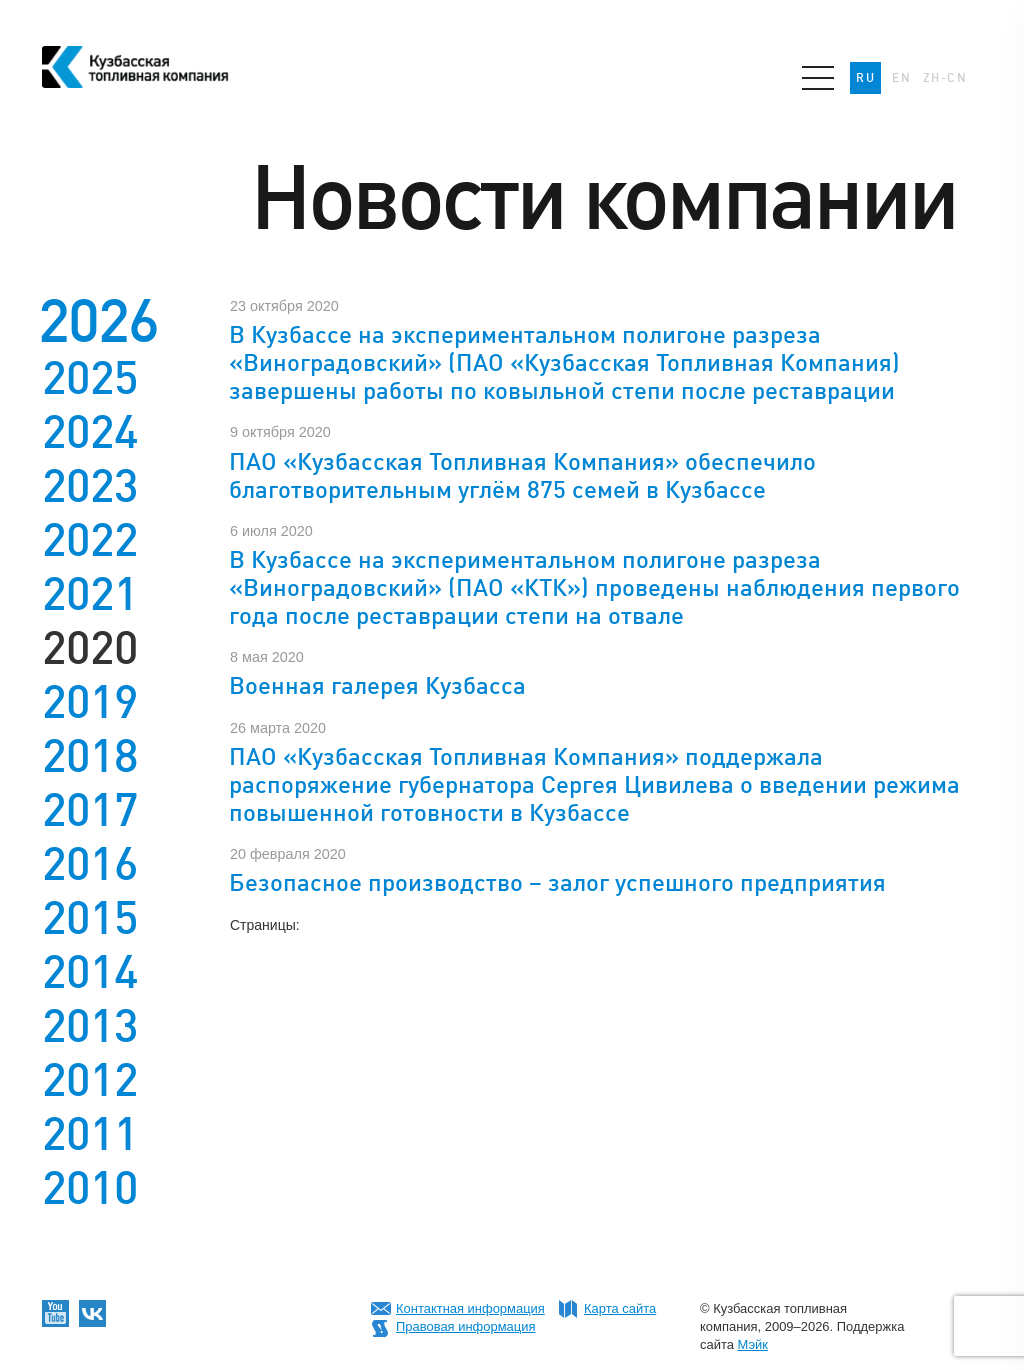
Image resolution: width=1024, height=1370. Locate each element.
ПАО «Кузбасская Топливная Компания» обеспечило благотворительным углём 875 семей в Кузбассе (522, 475)
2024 (90, 432)
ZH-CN (945, 78)
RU (865, 78)
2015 (90, 918)
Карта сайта (620, 1308)
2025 (90, 378)
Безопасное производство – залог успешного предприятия (557, 882)
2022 (90, 540)
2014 (90, 972)
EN (901, 78)
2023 (90, 486)
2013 (90, 1026)
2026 (98, 320)
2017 (90, 810)
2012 (90, 1080)
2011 (90, 1134)
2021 (90, 594)
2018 (90, 756)
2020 (90, 648)
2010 (90, 1188)
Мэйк (753, 1344)
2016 (90, 864)
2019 (90, 702)
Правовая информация (465, 1326)
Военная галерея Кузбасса (377, 685)
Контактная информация (470, 1308)
